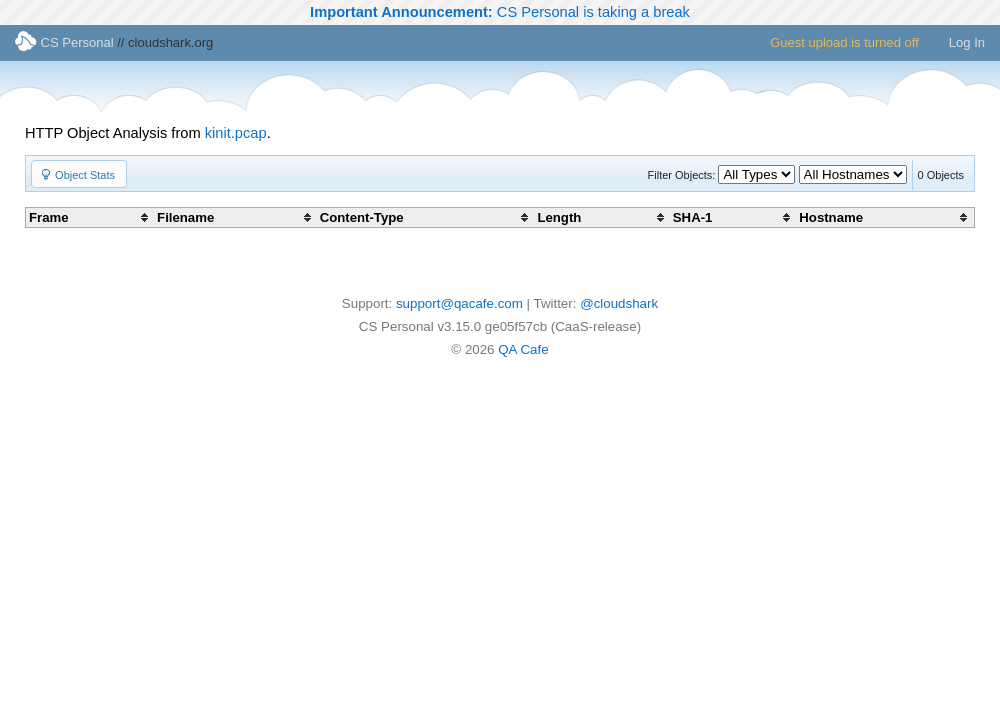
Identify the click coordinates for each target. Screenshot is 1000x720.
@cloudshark (619, 303)
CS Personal (64, 42)
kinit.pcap (236, 133)
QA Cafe (523, 349)
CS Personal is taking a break (500, 12)
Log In (967, 42)
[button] (79, 174)
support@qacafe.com (459, 303)
